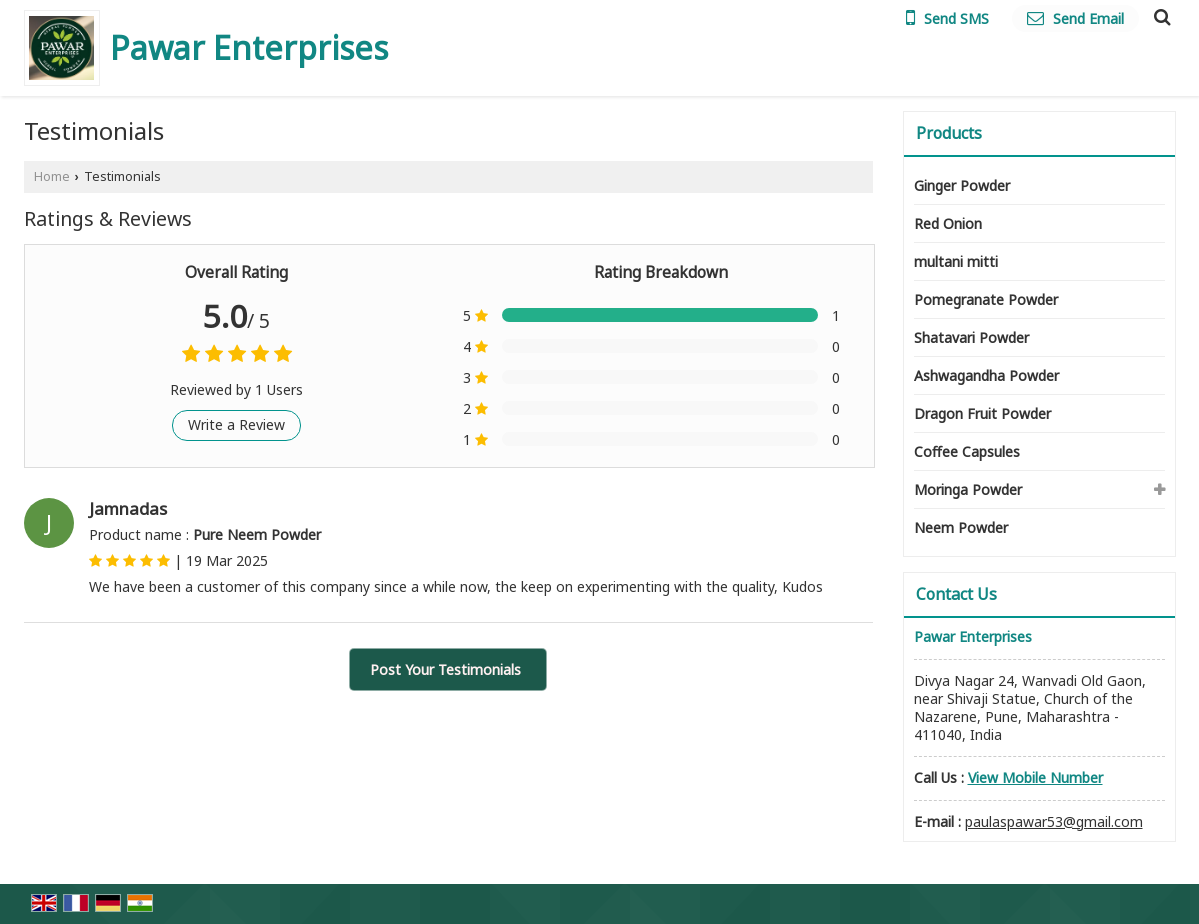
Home (52, 176)
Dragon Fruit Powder (982, 413)
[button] (1035, 777)
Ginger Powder (962, 185)
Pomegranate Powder (986, 299)
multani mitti (956, 261)
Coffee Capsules (967, 451)
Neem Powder (961, 527)
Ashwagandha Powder (986, 375)
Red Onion (948, 223)
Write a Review (236, 424)
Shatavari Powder (971, 337)
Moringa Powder (968, 489)
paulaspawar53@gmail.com (1054, 821)
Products (949, 133)
